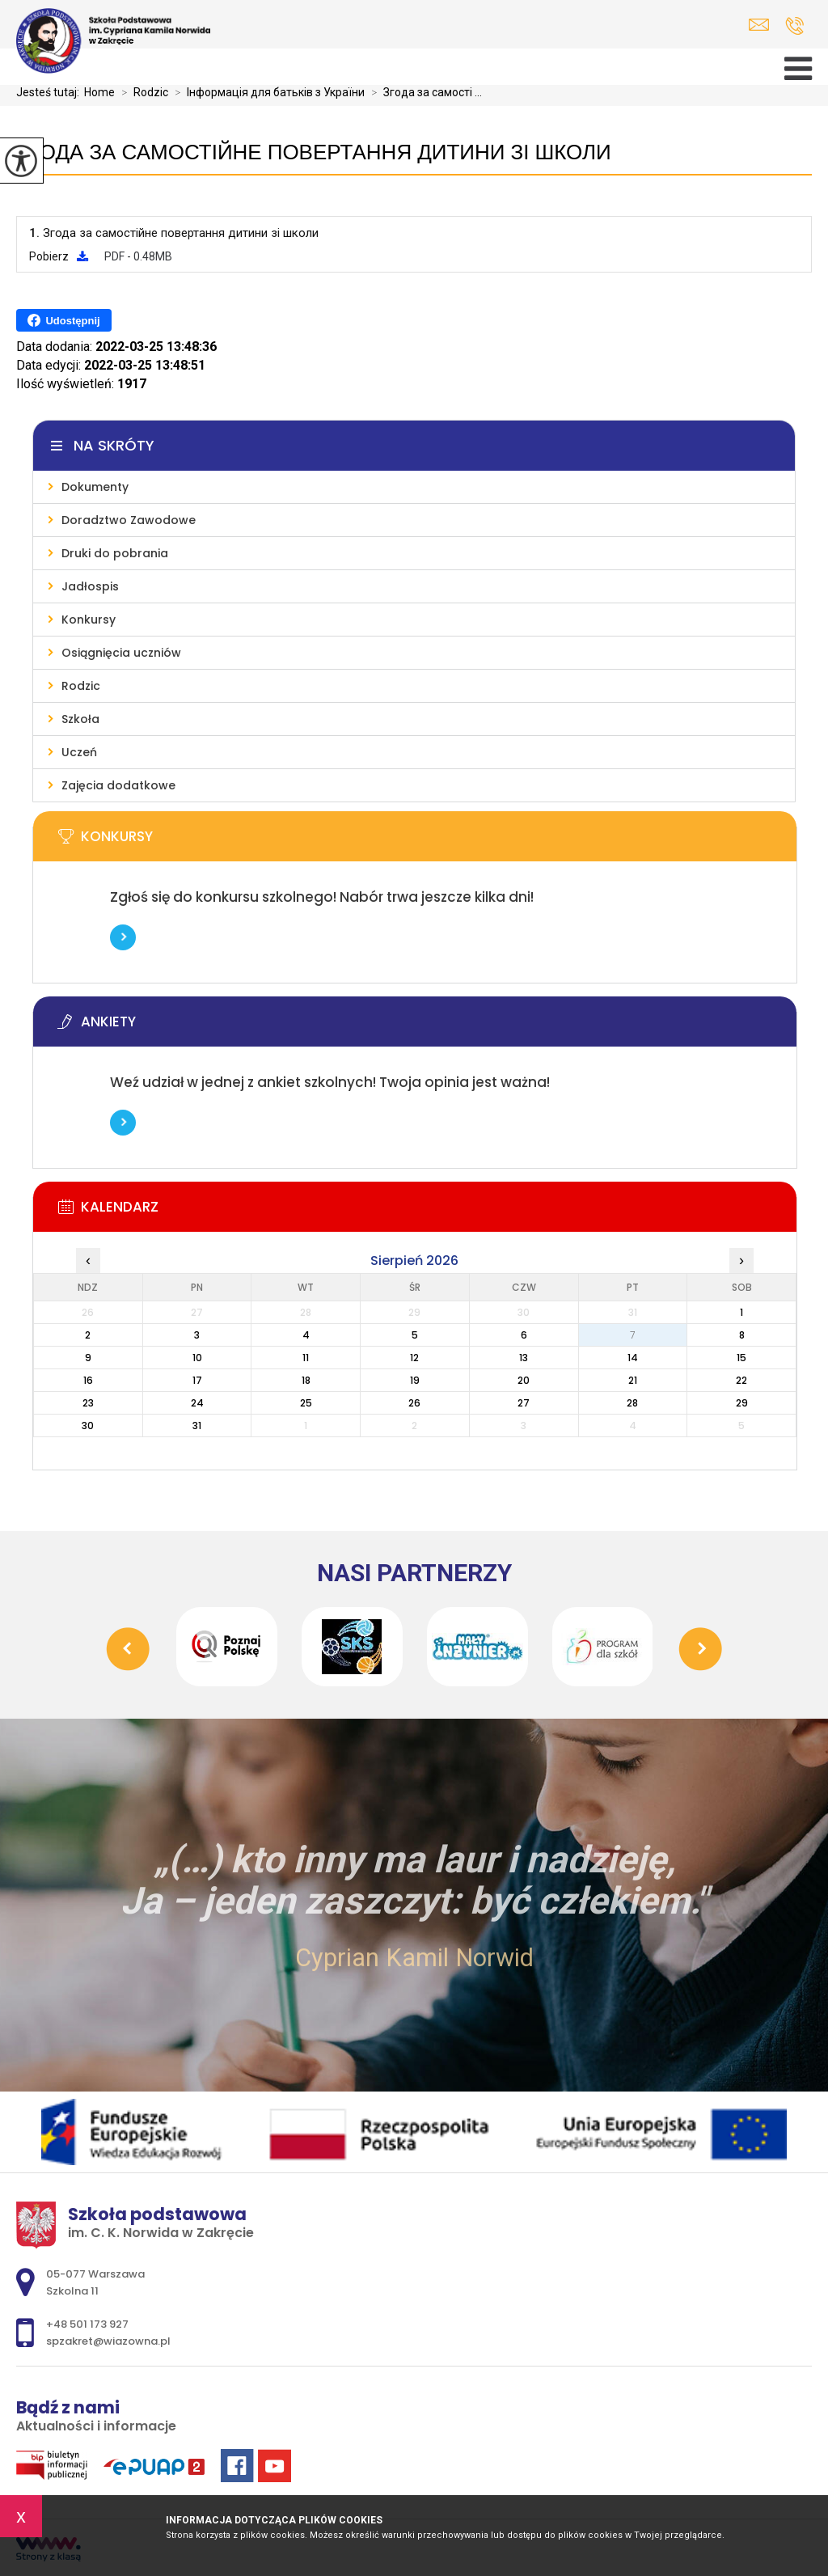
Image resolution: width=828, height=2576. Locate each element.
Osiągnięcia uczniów (121, 653)
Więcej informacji (123, 937)
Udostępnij (63, 320)
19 (415, 1380)
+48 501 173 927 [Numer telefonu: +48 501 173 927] (87, 2324)
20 (524, 1380)
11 (305, 1357)
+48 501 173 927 (794, 26)
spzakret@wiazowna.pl (759, 25)
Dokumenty (95, 487)
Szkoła (80, 719)
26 (414, 1403)
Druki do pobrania (114, 553)
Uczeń (79, 752)
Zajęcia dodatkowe (118, 785)
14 (632, 1357)
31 (196, 1425)
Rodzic (141, 92)
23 (88, 1403)
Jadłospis (90, 586)
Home (99, 92)
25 (306, 1403)
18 (306, 1380)
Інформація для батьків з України (266, 92)
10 (197, 1357)
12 (414, 1357)
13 (523, 1357)
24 (197, 1403)
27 (524, 1403)
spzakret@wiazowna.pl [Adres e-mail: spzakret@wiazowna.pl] (108, 2341)
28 (632, 1403)
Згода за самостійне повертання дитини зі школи (313, 152)
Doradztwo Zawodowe (128, 520)
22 (741, 1380)
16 (88, 1380)
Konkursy (88, 619)
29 (742, 1403)
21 (632, 1380)
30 (88, 1425)
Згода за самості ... (423, 92)
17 (197, 1380)
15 (741, 1357)
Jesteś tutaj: (50, 92)
